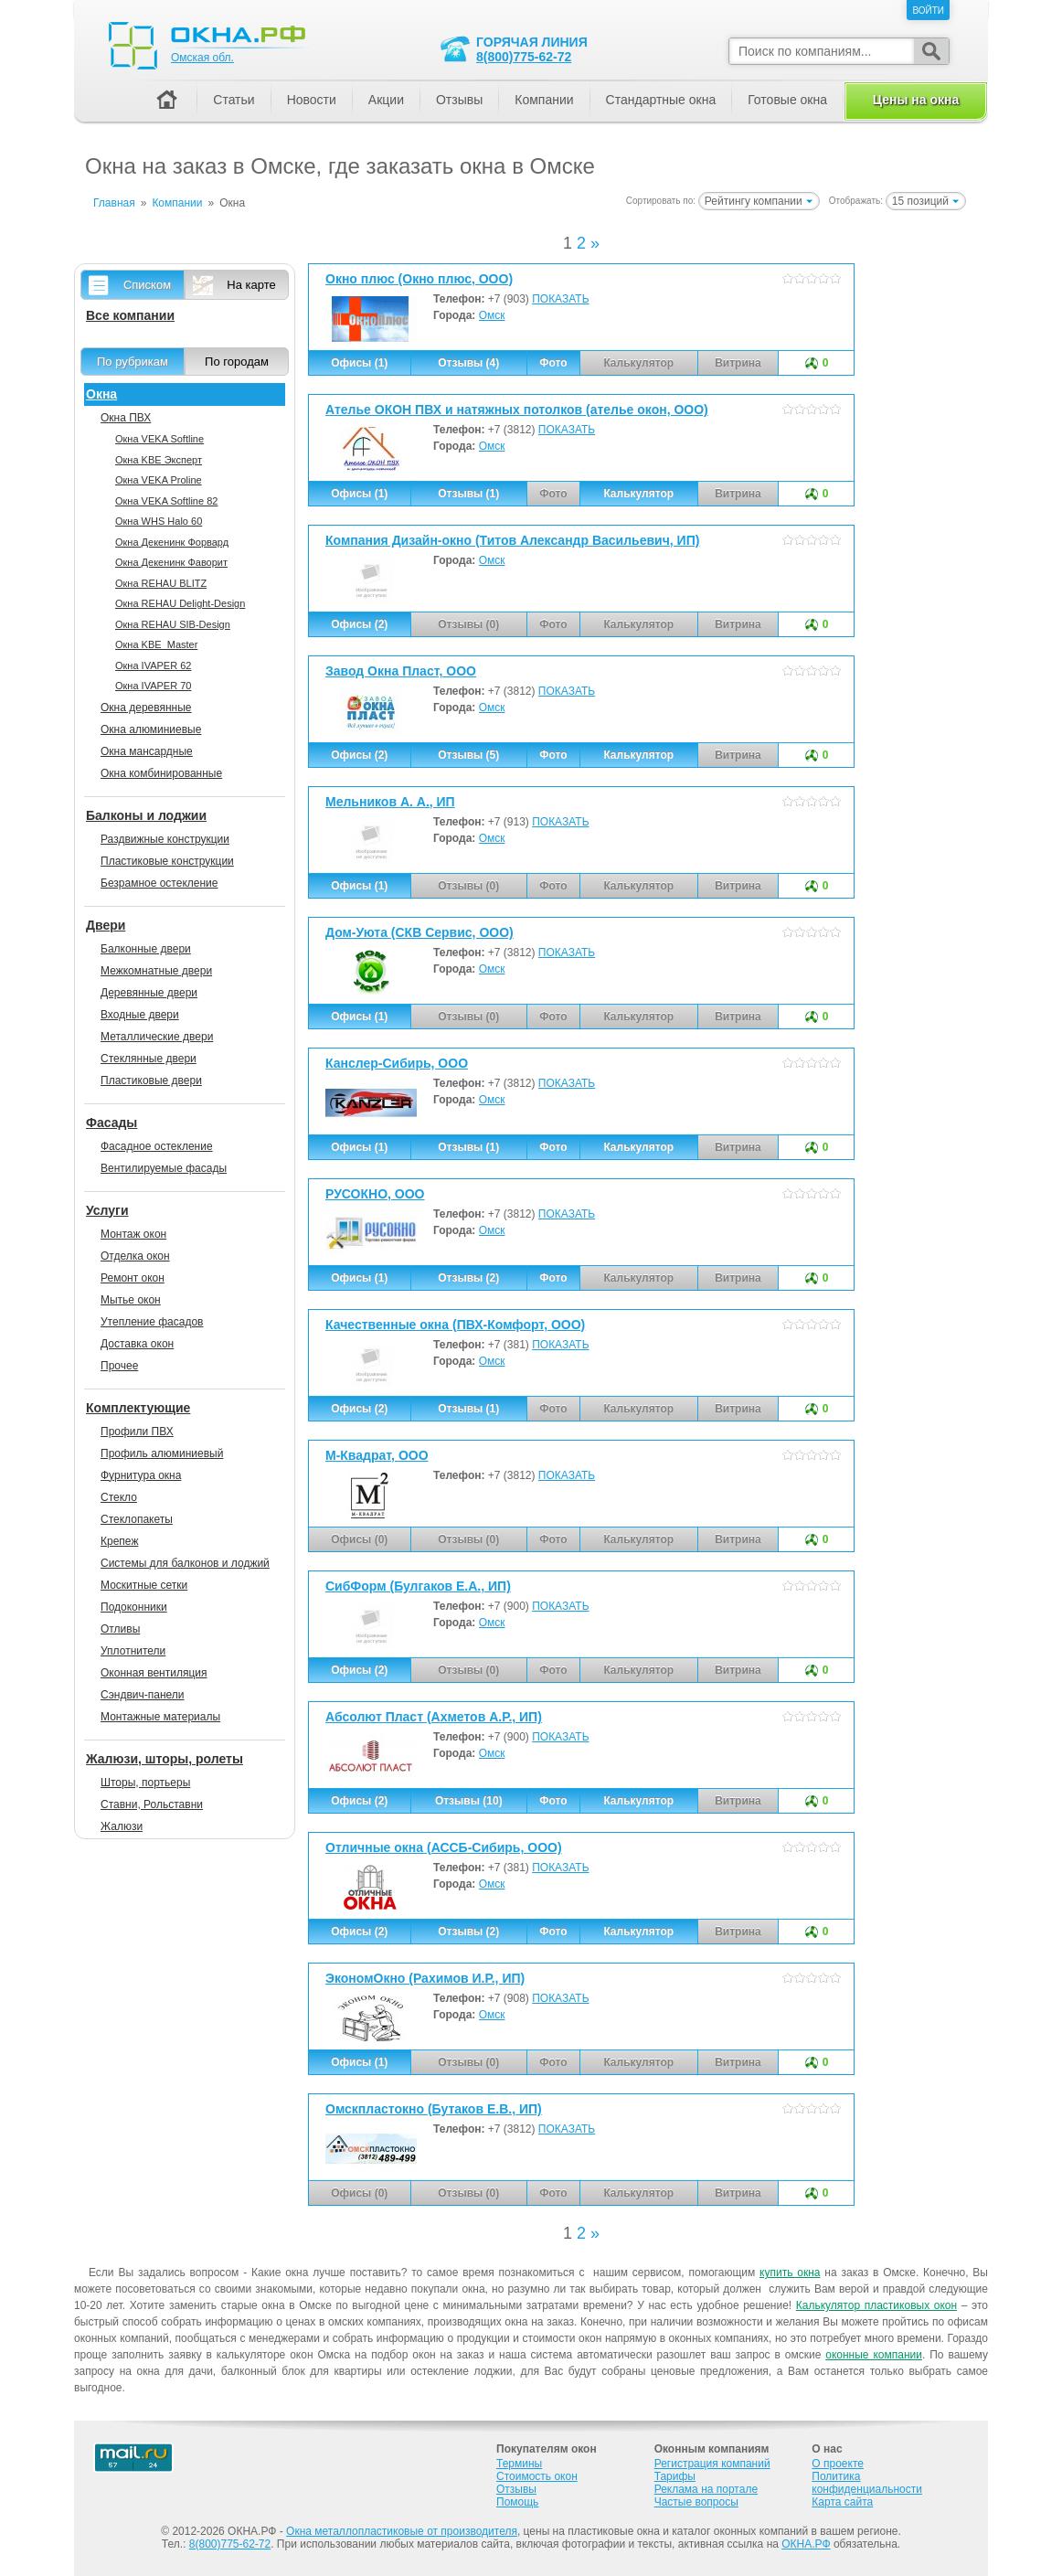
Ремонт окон (133, 1278)
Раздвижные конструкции (165, 839)
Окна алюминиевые (151, 729)
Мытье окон (131, 1299)
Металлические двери (157, 1036)
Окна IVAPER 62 (153, 665)
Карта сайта (842, 2502)
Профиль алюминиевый (162, 1453)
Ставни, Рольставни (152, 1804)
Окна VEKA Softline (159, 438)
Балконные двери (146, 948)
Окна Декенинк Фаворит (171, 562)
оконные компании (873, 2354)
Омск (492, 315)
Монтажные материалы (160, 1716)
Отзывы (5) (468, 755)
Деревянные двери (149, 992)
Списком (147, 285)
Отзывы (459, 99)
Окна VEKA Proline (158, 479)
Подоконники (134, 1607)
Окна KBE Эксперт (158, 459)
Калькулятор (638, 493)
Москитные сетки (144, 1585)
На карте (251, 285)
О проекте (838, 2463)
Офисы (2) (359, 624)
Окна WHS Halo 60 (158, 521)
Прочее (119, 1365)
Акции (386, 99)
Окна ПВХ (126, 417)
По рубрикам (132, 361)
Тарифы (675, 2476)
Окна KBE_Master (156, 644)
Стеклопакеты (137, 1519)
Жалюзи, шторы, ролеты (164, 1758)
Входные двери (140, 1014)
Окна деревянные (146, 707)
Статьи (233, 99)
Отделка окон (135, 1256)
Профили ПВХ (137, 1431)
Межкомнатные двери (156, 970)
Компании (544, 99)
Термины (519, 2463)
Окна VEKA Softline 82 (166, 500)
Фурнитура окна (141, 1475)
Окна (101, 394)
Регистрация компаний (712, 2463)
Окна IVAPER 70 (153, 685)
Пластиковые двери (151, 1080)
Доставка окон (137, 1343)
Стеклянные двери (148, 1058)
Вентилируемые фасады (164, 1168)
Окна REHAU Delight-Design (180, 603)
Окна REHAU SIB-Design (172, 624)
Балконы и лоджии (146, 815)
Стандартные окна (661, 99)
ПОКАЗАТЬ (560, 299)
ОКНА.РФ (805, 2544)
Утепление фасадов (152, 1321)
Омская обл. (202, 57)
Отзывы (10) (469, 1800)
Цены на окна (916, 99)
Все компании (130, 315)
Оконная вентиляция (154, 1672)
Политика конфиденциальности (867, 2483)
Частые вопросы (696, 2502)
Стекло (119, 1497)
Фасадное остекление (157, 1146)
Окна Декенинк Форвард (171, 542)
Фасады (111, 1122)
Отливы (120, 1629)
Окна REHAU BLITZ (161, 583)
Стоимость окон (537, 2476)
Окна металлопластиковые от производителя (401, 2531)
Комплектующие (138, 1407)
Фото (553, 363)
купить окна (789, 2272)
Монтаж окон (133, 1234)
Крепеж (119, 1541)
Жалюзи (122, 1826)
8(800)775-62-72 (523, 56)
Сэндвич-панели (143, 1694)
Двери (105, 925)
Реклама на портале (706, 2489)
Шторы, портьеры (145, 1782)
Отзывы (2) (468, 1278)
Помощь (517, 2502)
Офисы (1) (359, 363)
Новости (311, 99)
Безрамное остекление (159, 883)
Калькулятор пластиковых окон (876, 2305)
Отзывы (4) (468, 363)
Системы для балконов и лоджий (185, 1563)
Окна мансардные (147, 751)
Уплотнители (133, 1651)
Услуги (107, 1210)
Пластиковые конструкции (167, 861)
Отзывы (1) (468, 493)
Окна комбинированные (161, 773)
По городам (237, 361)
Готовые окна (787, 99)
